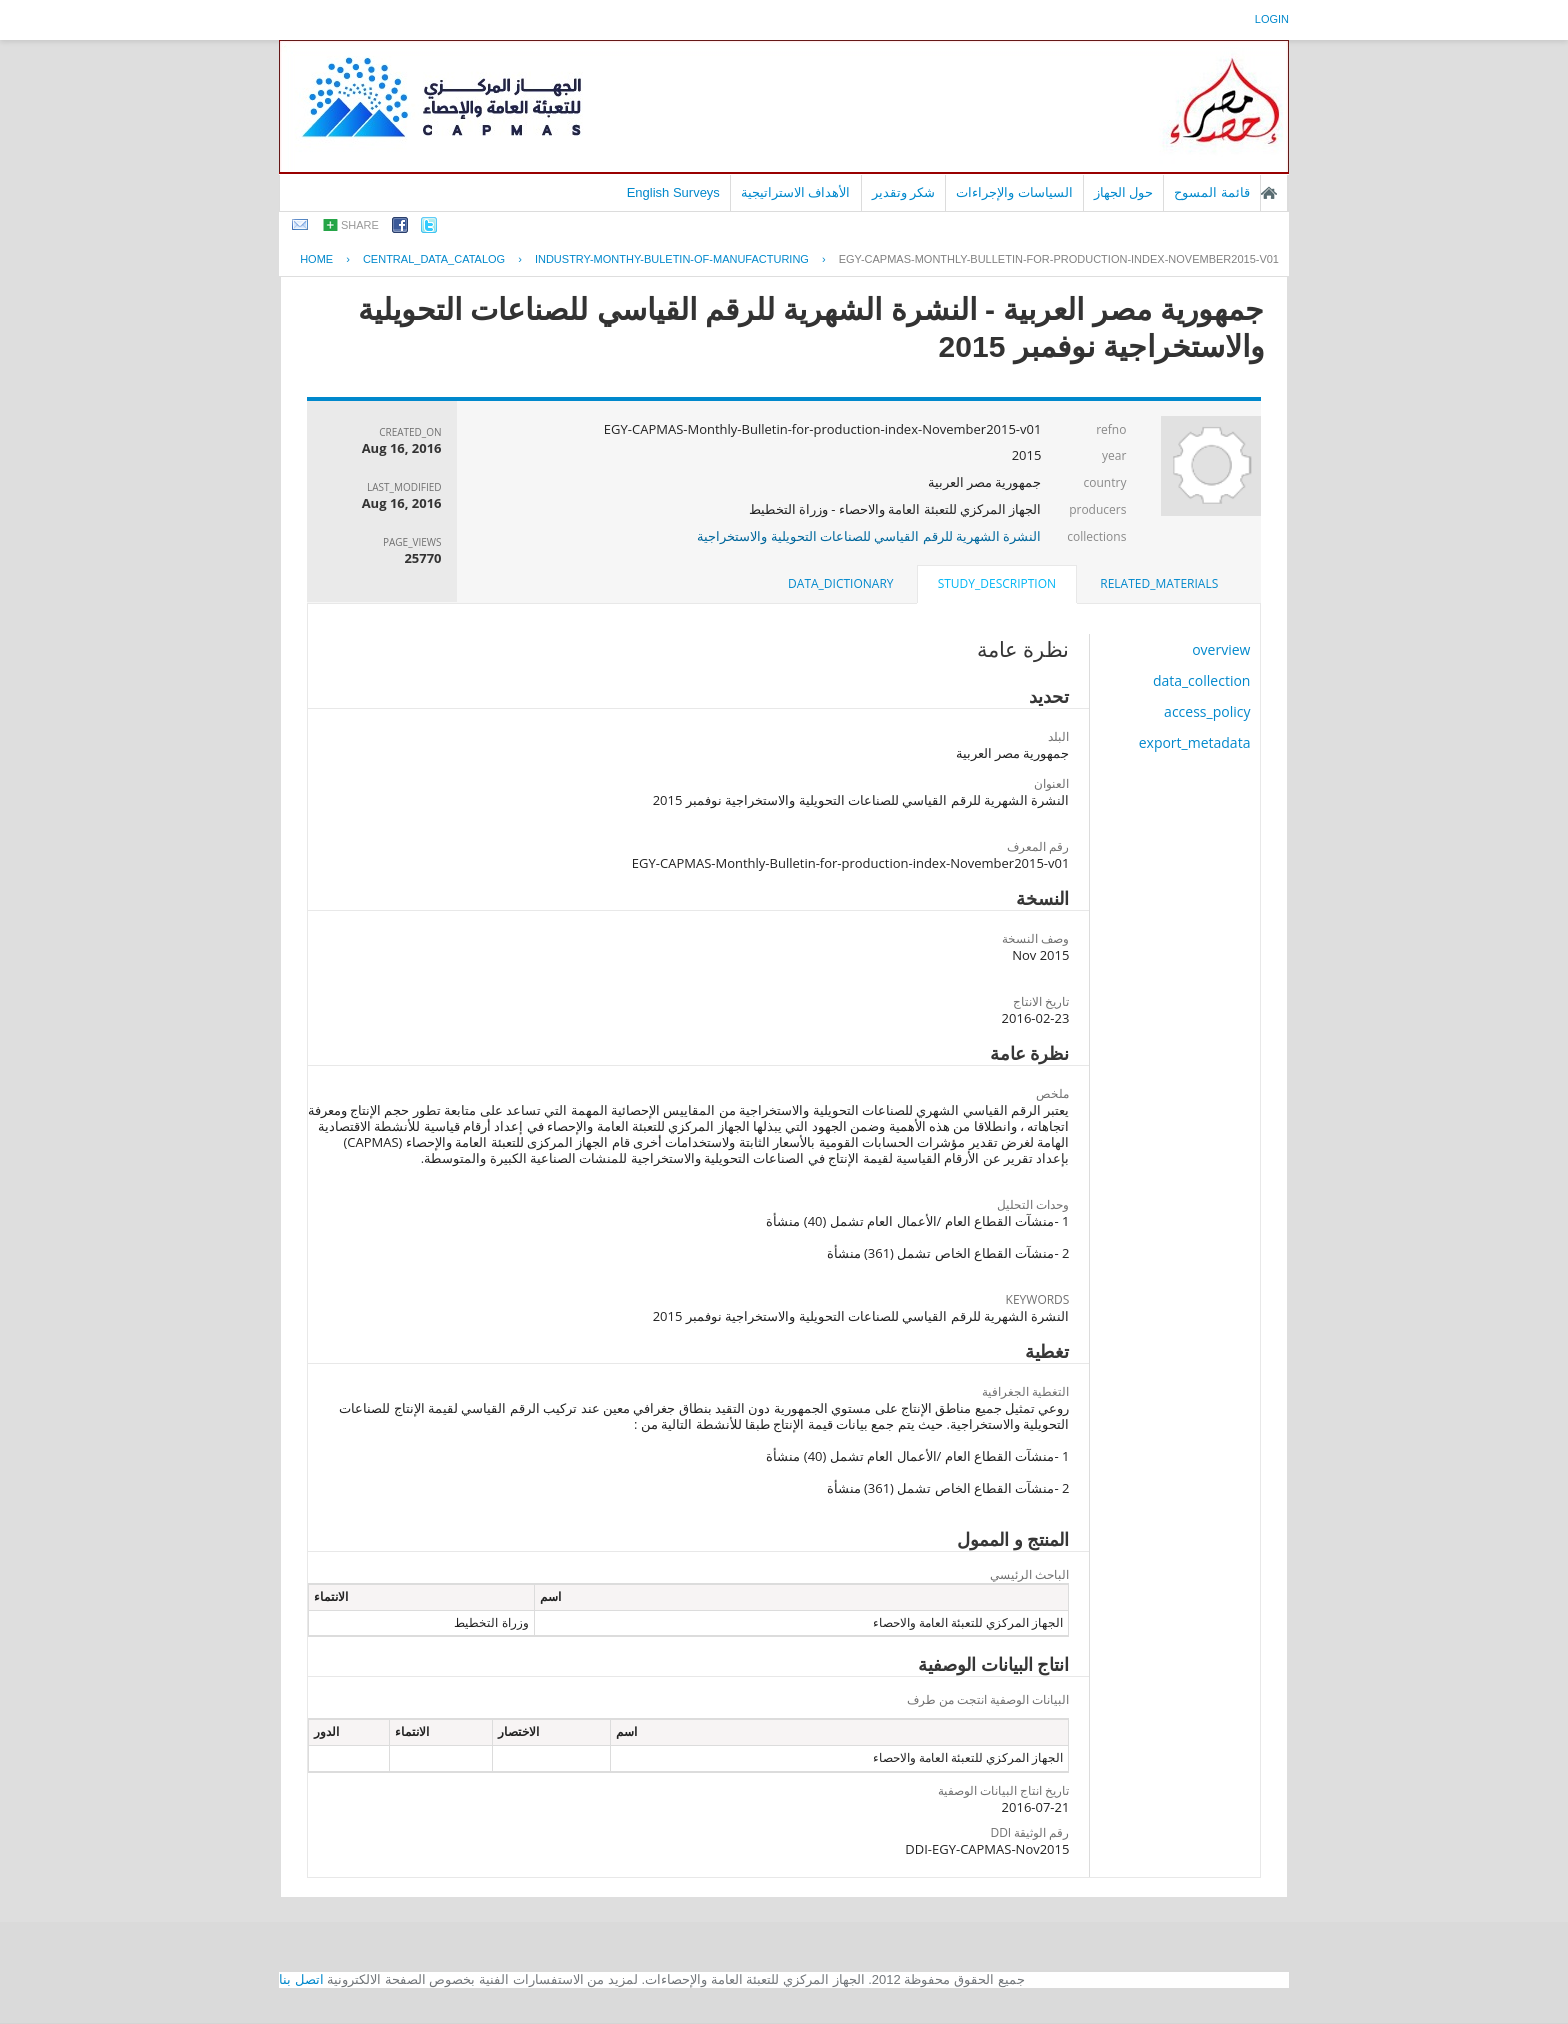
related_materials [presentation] (1159, 583)
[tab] (1159, 584)
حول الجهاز (1124, 192)
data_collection (1202, 680)
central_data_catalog (434, 259)
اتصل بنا (301, 1979)
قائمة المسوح (1212, 192)
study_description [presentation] (997, 583)
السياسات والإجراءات (1014, 192)
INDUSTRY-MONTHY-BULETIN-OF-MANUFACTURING (672, 259)
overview (1221, 649)
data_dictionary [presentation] (840, 583)
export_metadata (1195, 742)
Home (316, 259)
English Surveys (673, 192)
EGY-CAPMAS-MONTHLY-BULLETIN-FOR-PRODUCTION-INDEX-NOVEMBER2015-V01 (1059, 259)
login (1272, 19)
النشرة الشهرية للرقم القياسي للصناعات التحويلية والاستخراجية (869, 536)
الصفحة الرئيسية (1269, 193)
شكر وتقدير (904, 192)
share (360, 225)
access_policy (1207, 711)
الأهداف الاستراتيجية (796, 192)
